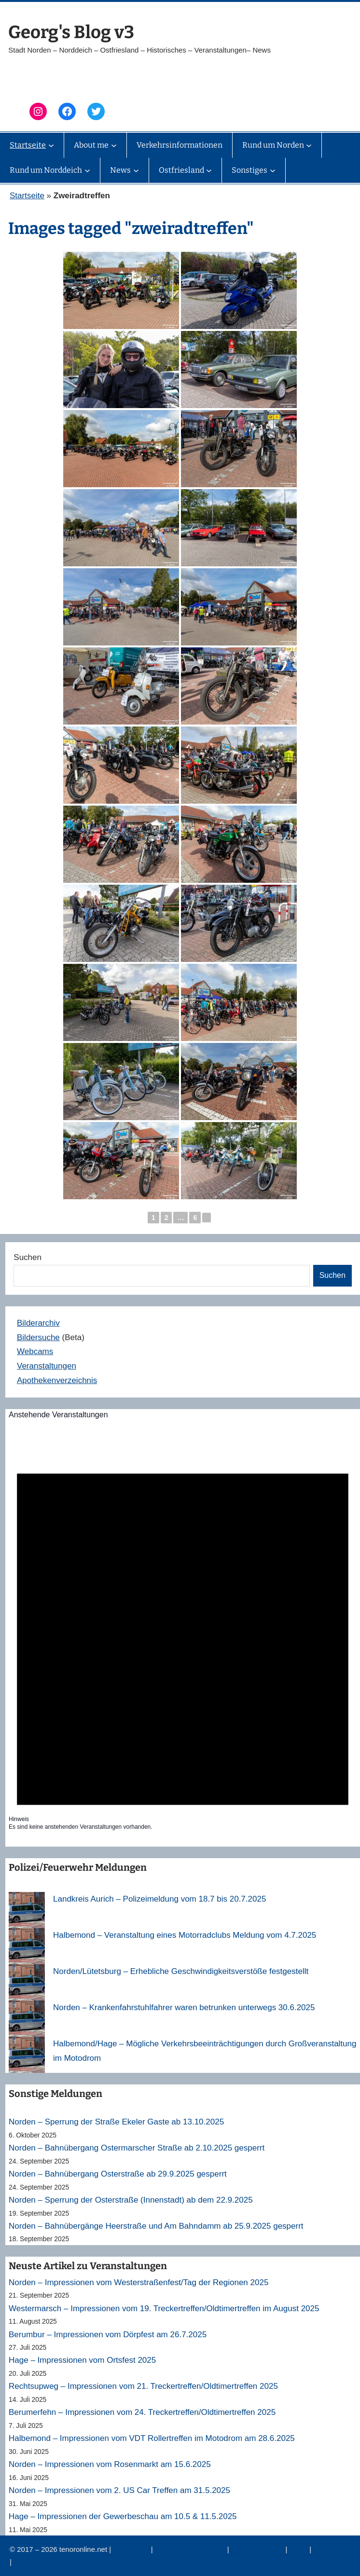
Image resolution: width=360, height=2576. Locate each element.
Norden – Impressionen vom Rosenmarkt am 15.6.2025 (110, 2464)
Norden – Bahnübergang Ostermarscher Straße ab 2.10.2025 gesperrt (136, 2147)
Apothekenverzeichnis (57, 1380)
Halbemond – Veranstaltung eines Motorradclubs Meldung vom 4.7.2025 (184, 1935)
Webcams (35, 1351)
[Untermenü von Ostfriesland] (209, 170)
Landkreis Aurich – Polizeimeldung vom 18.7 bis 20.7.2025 (159, 1899)
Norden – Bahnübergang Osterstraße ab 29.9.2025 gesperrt (118, 2174)
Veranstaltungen (46, 1365)
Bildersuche (38, 1337)
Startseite (27, 195)
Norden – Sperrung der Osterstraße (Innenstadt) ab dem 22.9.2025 (131, 2200)
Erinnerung (330, 2549)
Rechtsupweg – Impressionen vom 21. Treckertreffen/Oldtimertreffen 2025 (143, 2386)
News (300, 2549)
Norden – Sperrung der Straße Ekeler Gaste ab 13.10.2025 (116, 2121)
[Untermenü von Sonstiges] (273, 170)
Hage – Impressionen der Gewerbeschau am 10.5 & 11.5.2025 (123, 2516)
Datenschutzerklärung (191, 2549)
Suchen (28, 1257)
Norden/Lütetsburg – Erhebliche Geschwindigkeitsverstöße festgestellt (180, 1971)
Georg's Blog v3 (71, 32)
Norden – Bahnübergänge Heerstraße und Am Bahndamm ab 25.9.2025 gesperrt (156, 2226)
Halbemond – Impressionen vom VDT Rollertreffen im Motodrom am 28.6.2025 (152, 2438)
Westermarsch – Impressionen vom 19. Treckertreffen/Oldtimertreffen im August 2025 (164, 2308)
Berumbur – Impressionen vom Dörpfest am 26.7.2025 (108, 2334)
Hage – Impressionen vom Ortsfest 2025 (82, 2360)
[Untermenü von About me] (114, 145)
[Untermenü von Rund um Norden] (309, 145)
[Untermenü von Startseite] (51, 145)
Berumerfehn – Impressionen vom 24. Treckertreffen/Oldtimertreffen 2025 (142, 2412)
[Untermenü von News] (136, 170)
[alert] (183, 1631)
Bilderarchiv (38, 1323)
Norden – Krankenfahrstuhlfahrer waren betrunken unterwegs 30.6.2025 (184, 2007)
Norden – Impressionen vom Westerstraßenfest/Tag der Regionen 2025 (138, 2282)
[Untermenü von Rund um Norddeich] (87, 170)
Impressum (132, 2549)
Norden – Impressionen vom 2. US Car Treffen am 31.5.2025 (119, 2490)
